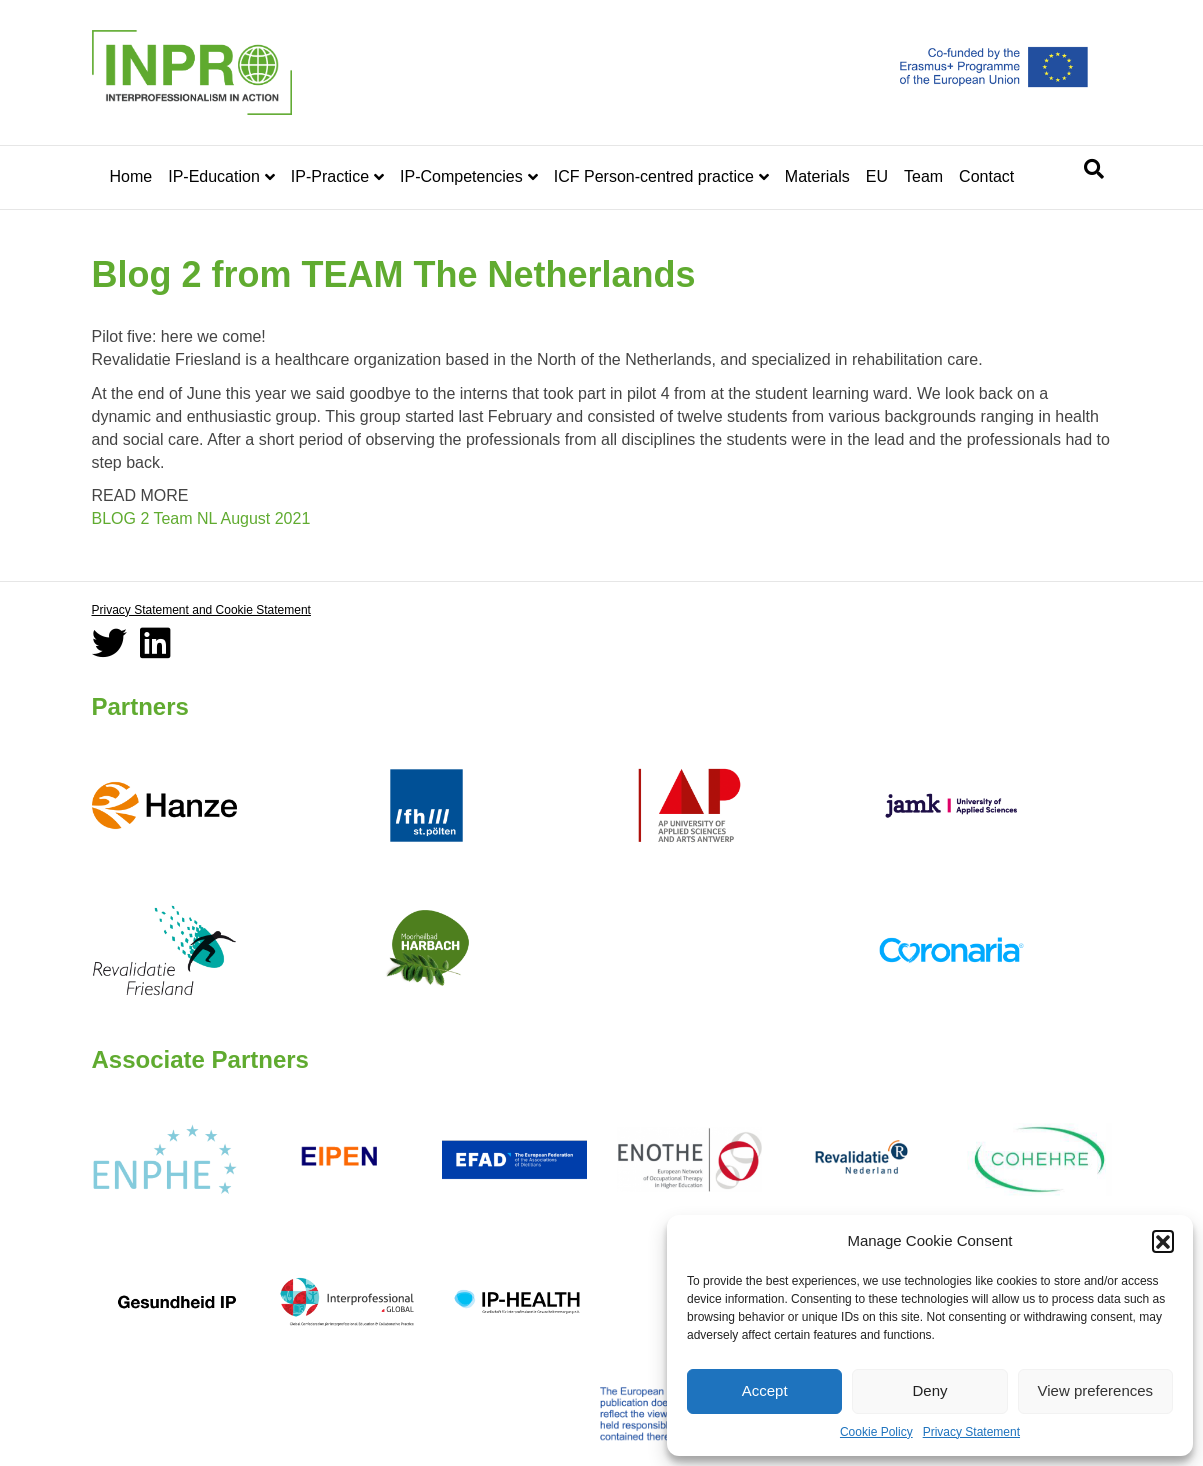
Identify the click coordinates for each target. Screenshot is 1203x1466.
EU (877, 176)
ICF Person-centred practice (654, 176)
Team (923, 176)
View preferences (1096, 1390)
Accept (765, 1390)
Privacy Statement (971, 1432)
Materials (817, 176)
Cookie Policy (876, 1432)
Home (131, 176)
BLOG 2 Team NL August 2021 (201, 518)
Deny (929, 1390)
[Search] (1094, 169)
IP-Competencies (461, 176)
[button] (1163, 1241)
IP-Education (214, 176)
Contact (986, 176)
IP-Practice (330, 176)
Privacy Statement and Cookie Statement (201, 610)
